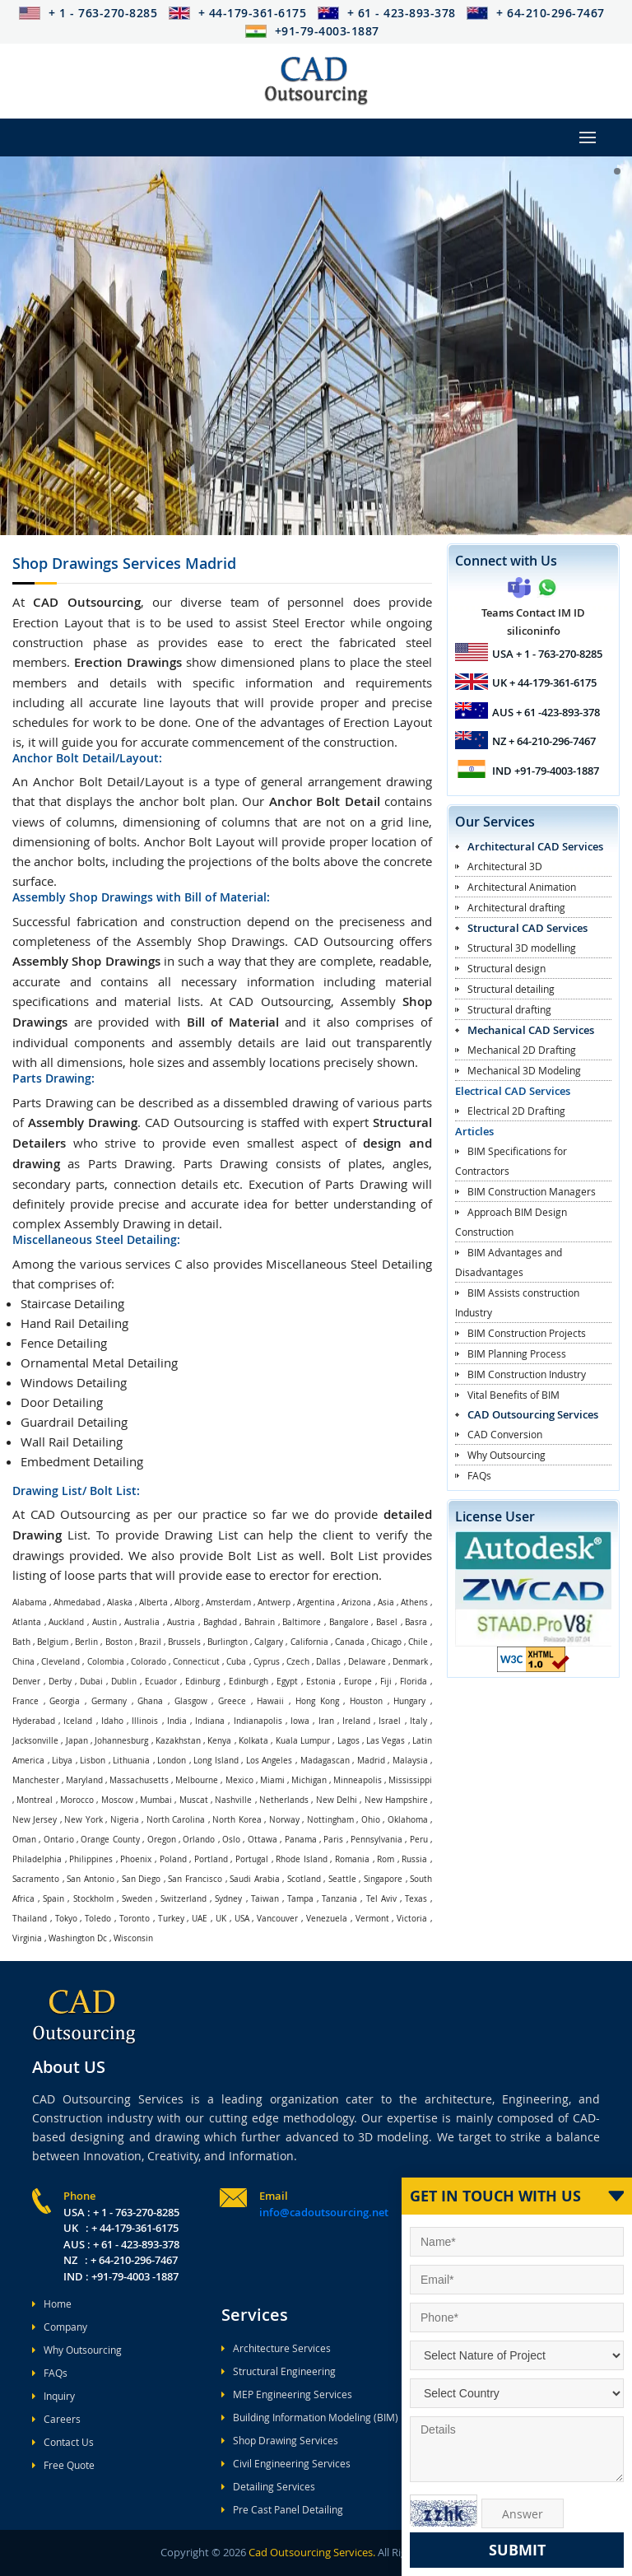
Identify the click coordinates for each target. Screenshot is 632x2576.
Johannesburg (121, 1740)
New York (83, 1819)
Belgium (52, 1642)
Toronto (134, 1918)
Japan (77, 1740)
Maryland (84, 1780)
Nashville (233, 1800)
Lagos (348, 1740)
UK (221, 1918)
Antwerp (274, 1602)
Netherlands (284, 1800)
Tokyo (66, 1918)
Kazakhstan (178, 1740)
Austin (104, 1622)
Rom (385, 1859)
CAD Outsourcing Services (532, 1414)
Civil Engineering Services (286, 2463)
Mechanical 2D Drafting (521, 1049)
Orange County (110, 1839)
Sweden (137, 1899)
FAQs (479, 1475)
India (177, 1721)
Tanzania (339, 1899)
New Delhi (336, 1800)
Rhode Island (302, 1859)
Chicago (386, 1642)
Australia (142, 1622)
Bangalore (349, 1622)
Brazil (150, 1642)
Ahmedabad (76, 1602)
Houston (366, 1701)
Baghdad (220, 1622)
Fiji (386, 1681)
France (25, 1701)
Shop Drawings (124, 563)
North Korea (236, 1819)
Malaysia (410, 1760)
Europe (358, 1681)
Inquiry (53, 2395)
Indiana (210, 1721)
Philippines (91, 1859)
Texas (416, 1899)
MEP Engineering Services (286, 2394)
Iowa (299, 1721)
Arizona (356, 1602)
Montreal (34, 1800)
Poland (173, 1859)
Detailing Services (268, 2486)
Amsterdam (228, 1602)
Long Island (216, 1760)
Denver (26, 1681)
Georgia (64, 1701)
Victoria (412, 1918)
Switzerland (183, 1899)
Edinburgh (248, 1681)
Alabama (29, 1602)
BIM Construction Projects (526, 1332)
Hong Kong (317, 1701)
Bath (21, 1642)
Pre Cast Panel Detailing (282, 2509)
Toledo (98, 1918)
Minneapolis (357, 1780)
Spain (53, 1899)
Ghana (150, 1701)
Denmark (410, 1661)
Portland (211, 1859)
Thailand (29, 1918)
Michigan (309, 1780)
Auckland (66, 1622)
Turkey (171, 1918)
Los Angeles (269, 1760)
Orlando (199, 1839)
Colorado (148, 1661)
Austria (181, 1622)
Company (59, 2326)
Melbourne (196, 1780)
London (171, 1760)
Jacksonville (35, 1740)
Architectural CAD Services (535, 846)
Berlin (86, 1642)
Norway (284, 1819)
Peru (419, 1839)
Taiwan (265, 1899)
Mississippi (410, 1780)
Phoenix (135, 1859)
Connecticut (196, 1661)
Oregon (161, 1839)
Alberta (153, 1602)
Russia (414, 1859)
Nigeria (124, 1819)
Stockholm (93, 1899)
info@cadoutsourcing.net (323, 2212)
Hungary (409, 1701)
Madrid (371, 1760)
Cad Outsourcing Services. (310, 2552)
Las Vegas (385, 1740)
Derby (60, 1681)
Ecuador (161, 1681)
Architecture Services (276, 2348)
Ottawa (262, 1839)
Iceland (77, 1721)
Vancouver (277, 1918)
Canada (350, 1642)
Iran (326, 1721)
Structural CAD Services (527, 927)
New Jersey (34, 1819)
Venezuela (326, 1918)
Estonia (321, 1681)
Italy (418, 1721)
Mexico (239, 1780)
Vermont (372, 1918)
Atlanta (26, 1622)
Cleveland (60, 1661)
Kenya (219, 1740)
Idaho (112, 1721)
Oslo (231, 1839)
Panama (301, 1839)
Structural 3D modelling (521, 947)
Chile (418, 1642)
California (309, 1642)
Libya (62, 1760)
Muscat (193, 1800)
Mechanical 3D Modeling (524, 1070)
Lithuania (131, 1760)
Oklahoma (408, 1819)
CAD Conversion (504, 1434)
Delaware (367, 1661)
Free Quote (63, 2464)
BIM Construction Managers (531, 1191)
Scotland (304, 1879)
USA (242, 1918)
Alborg (186, 1602)
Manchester (35, 1780)
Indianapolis (258, 1721)
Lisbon (92, 1760)
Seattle (342, 1879)
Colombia (105, 1661)
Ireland (356, 1721)
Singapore (383, 1879)
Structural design (506, 968)
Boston (118, 1642)
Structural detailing (511, 988)
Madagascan (325, 1760)
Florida (413, 1681)
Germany (109, 1701)
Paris (333, 1839)
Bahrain (259, 1622)
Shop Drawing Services (279, 2440)
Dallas (328, 1661)
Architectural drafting (516, 907)
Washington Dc (78, 1938)
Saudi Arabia (255, 1879)
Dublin (124, 1681)
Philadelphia (37, 1859)
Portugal (251, 1859)
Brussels (184, 1642)
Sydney (228, 1899)
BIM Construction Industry (526, 1374)
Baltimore (301, 1622)
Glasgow (190, 1701)
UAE (199, 1918)
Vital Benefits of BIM (513, 1394)
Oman (24, 1839)
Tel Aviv (381, 1899)
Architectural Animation (521, 886)
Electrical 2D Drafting (516, 1110)
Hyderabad (33, 1721)
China (23, 1661)
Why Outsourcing (506, 1454)
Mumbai (156, 1800)
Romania (352, 1859)
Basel (386, 1622)
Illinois (145, 1721)
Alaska (119, 1602)
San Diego (141, 1879)
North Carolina (175, 1819)
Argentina (316, 1602)
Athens (414, 1602)
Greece (232, 1701)
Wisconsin (133, 1938)
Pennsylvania (376, 1839)
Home (52, 2303)
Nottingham (330, 1819)
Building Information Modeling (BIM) (309, 2417)
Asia (386, 1602)
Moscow (117, 1800)
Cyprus (266, 1661)
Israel (390, 1721)
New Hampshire (396, 1800)
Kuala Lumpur (303, 1740)
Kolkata (253, 1740)
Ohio (370, 1819)
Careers (56, 2418)
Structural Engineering (278, 2371)
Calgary (268, 1642)
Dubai (91, 1681)
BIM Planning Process (516, 1353)
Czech (297, 1661)
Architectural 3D (504, 866)
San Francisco (195, 1879)
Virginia (27, 1938)
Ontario (59, 1839)
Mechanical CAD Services (530, 1029)
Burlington (227, 1642)
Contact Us (63, 2441)
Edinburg (202, 1681)
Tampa (300, 1899)
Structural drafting (509, 1009)
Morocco (77, 1800)
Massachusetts (139, 1780)
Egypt (287, 1681)
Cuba (236, 1661)
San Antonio (90, 1879)
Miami (272, 1780)
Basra (416, 1622)
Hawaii (270, 1701)
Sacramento (35, 1879)
